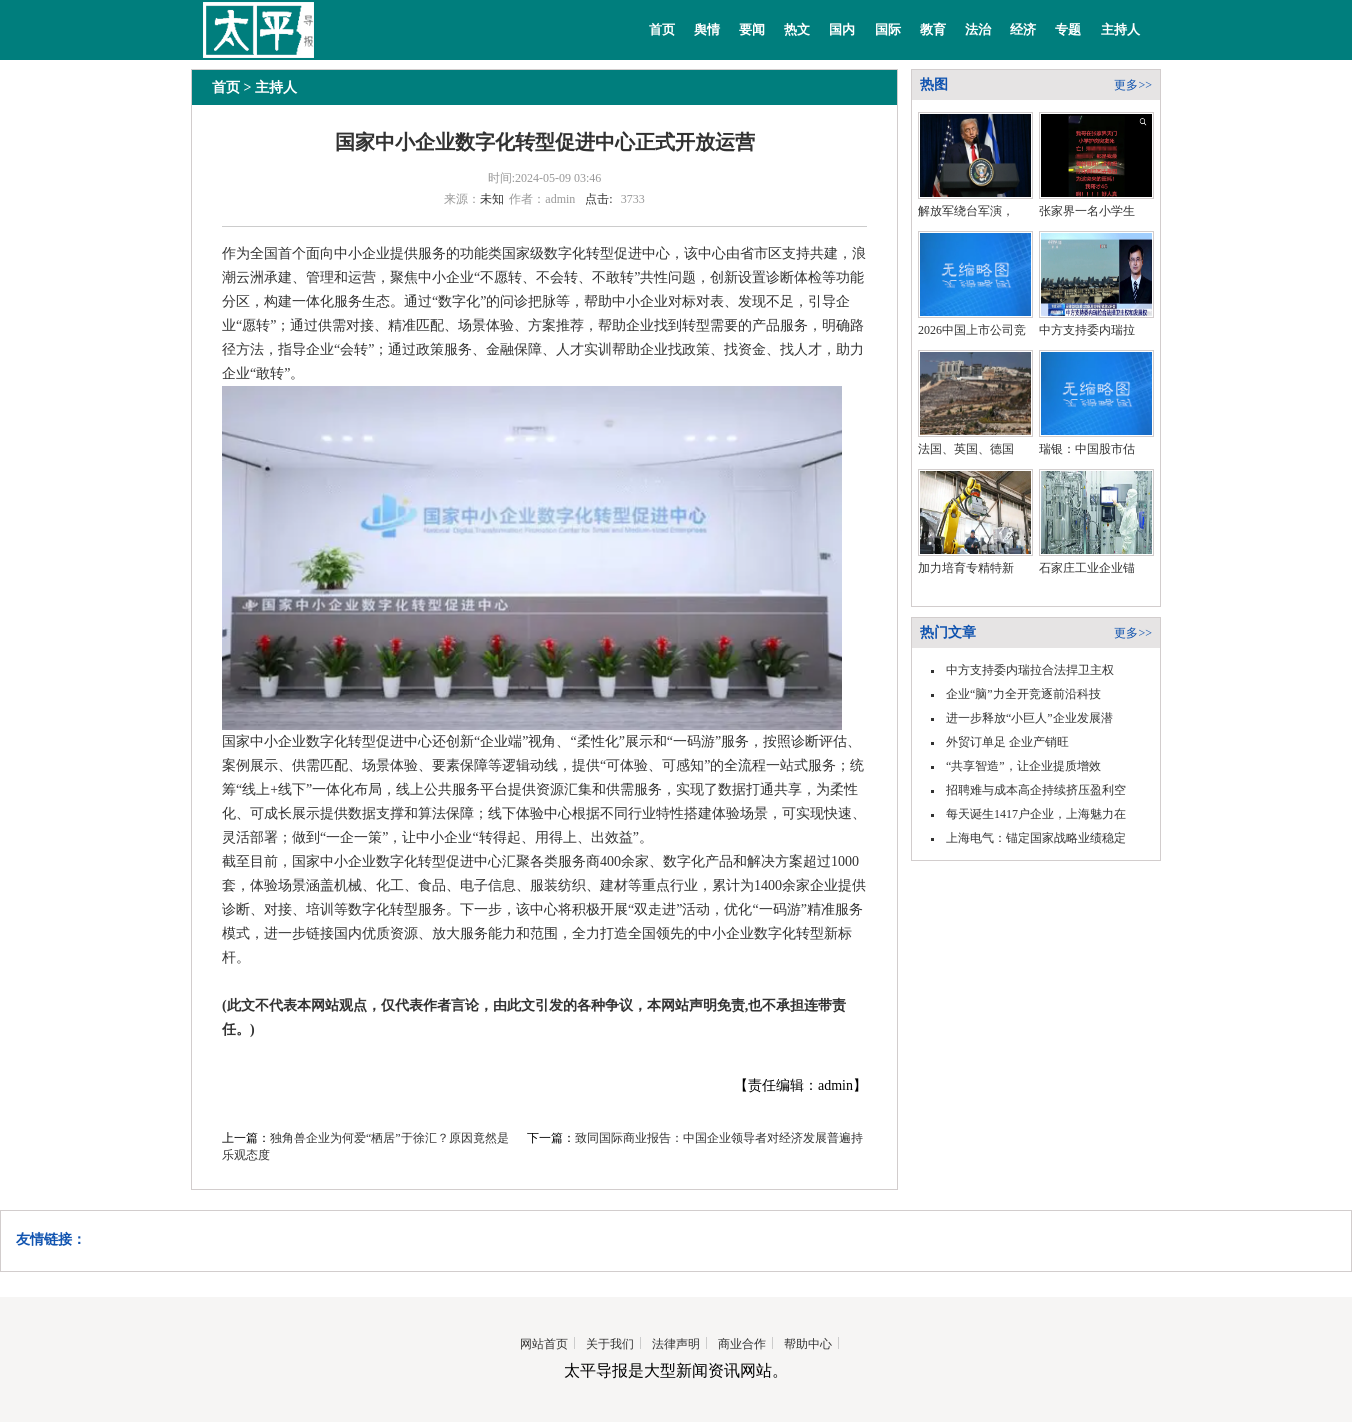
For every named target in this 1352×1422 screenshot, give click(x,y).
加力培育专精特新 (966, 568)
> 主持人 (268, 87)
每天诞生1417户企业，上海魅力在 (1036, 814)
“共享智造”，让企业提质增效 (1023, 766)
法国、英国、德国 (966, 449)
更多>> (1133, 85)
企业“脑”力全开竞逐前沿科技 (1023, 694)
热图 (934, 84)
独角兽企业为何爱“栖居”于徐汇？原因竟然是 (389, 1138)
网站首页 (544, 1344)
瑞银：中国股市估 (1087, 449)
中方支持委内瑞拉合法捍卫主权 (1030, 670)
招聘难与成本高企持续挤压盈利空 (1036, 790)
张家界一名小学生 (1087, 211)
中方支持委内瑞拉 (1087, 330)
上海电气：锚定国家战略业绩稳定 (1036, 838)
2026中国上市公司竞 (972, 330)
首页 (662, 29)
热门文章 (948, 632)
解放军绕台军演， (966, 211)
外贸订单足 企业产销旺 (1007, 742)
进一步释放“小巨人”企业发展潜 (1029, 718)
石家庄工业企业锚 (1087, 568)
